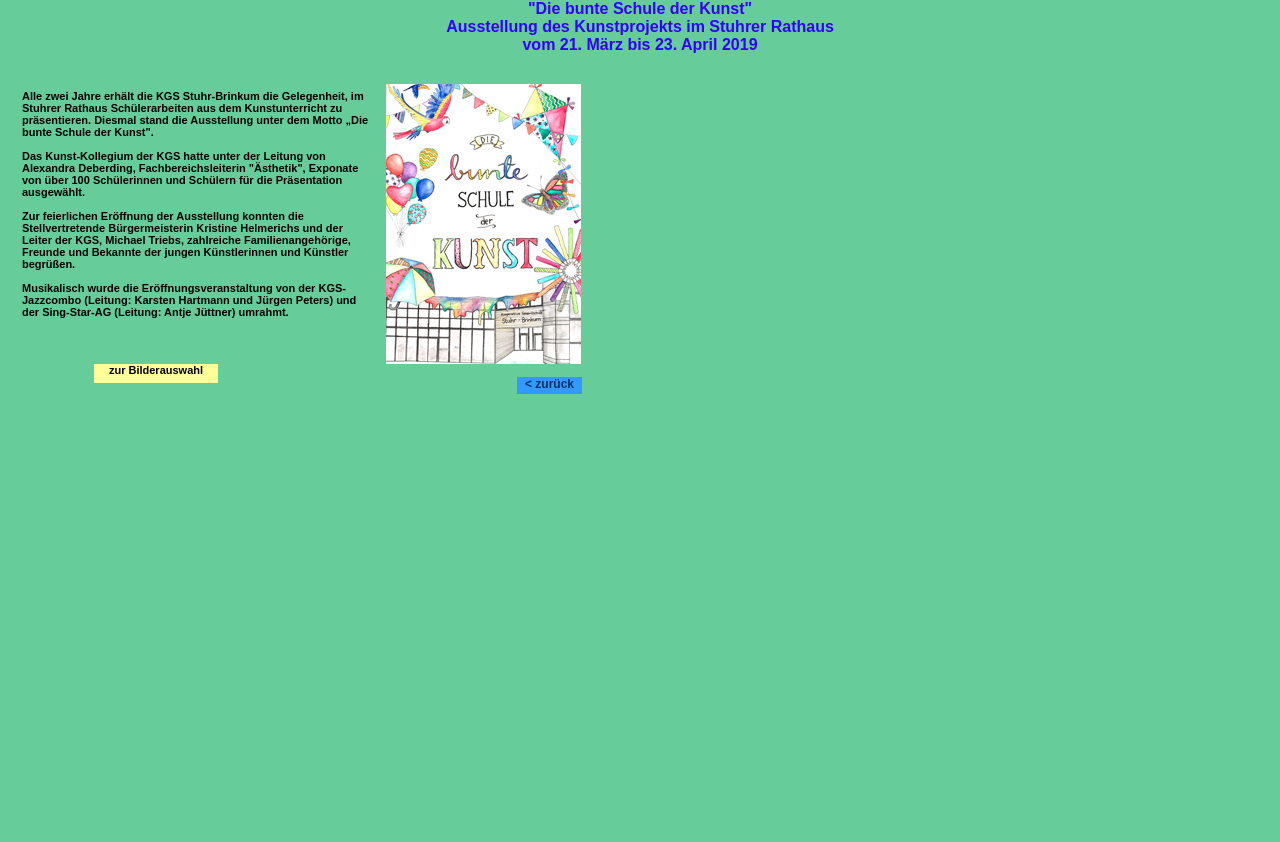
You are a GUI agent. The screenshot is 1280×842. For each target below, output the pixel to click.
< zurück (549, 384)
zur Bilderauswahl (156, 370)
